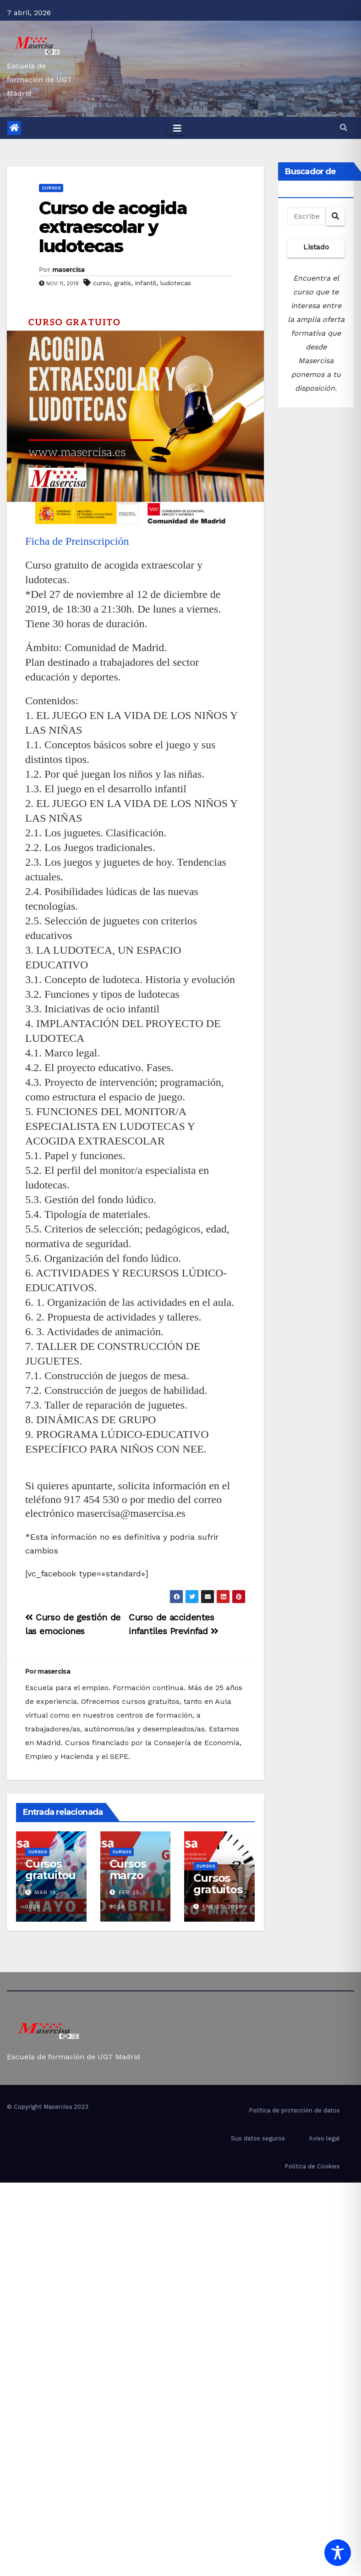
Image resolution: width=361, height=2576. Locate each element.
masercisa (68, 269)
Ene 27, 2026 (222, 1906)
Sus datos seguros (258, 2138)
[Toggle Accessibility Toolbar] (337, 2552)
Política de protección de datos (294, 2110)
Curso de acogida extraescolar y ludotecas (113, 227)
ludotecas (175, 283)
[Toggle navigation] (177, 128)
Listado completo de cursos (316, 250)
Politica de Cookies (312, 2166)
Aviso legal (324, 2138)
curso (101, 283)
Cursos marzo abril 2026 (127, 1881)
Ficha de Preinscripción (77, 541)
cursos (51, 187)
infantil (145, 283)
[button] (343, 127)
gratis (122, 283)
